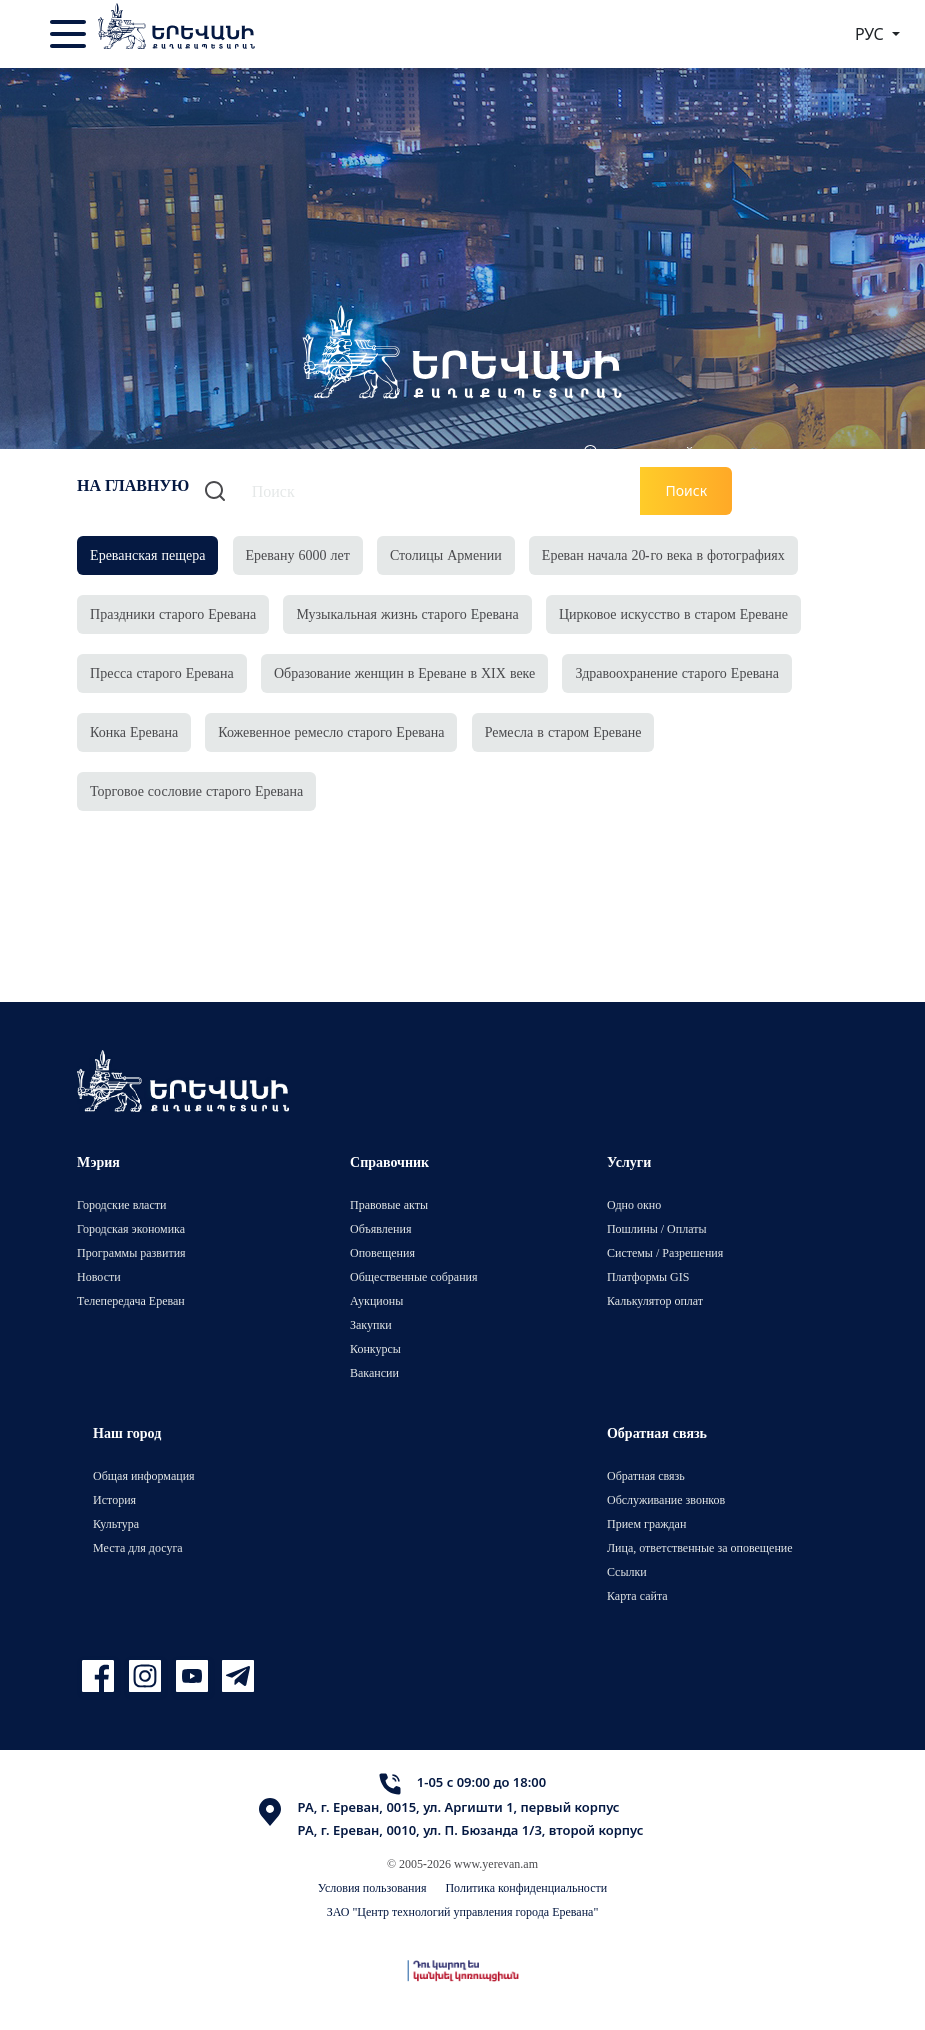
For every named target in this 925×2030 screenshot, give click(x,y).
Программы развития (131, 1252)
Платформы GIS (648, 1276)
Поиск (686, 490)
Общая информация (144, 1475)
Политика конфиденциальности (526, 1887)
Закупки (371, 1324)
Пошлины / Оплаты (657, 1228)
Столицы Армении (446, 554)
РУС (871, 34)
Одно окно (634, 1204)
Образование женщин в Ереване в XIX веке (404, 672)
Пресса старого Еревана (162, 672)
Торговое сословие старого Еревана (196, 790)
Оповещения (382, 1252)
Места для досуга (138, 1547)
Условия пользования (372, 1887)
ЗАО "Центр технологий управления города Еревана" (463, 1911)
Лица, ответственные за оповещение (700, 1547)
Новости (99, 1276)
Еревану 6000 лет (298, 554)
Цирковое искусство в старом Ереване (673, 613)
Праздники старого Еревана (173, 613)
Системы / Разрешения (665, 1252)
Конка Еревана (134, 731)
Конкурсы (375, 1348)
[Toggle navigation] (70, 34)
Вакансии (374, 1372)
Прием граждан (646, 1523)
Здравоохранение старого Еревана (677, 672)
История (114, 1499)
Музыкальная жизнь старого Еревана (407, 613)
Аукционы (376, 1300)
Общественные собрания (413, 1276)
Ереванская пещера (147, 554)
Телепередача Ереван (131, 1300)
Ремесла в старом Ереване (563, 731)
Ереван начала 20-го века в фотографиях (663, 554)
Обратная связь (646, 1475)
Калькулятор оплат (655, 1300)
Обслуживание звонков (666, 1499)
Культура (116, 1523)
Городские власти (121, 1204)
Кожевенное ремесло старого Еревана (331, 731)
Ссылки (627, 1571)
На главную (133, 485)
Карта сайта (637, 1595)
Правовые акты (389, 1204)
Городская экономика (131, 1228)
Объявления (380, 1228)
